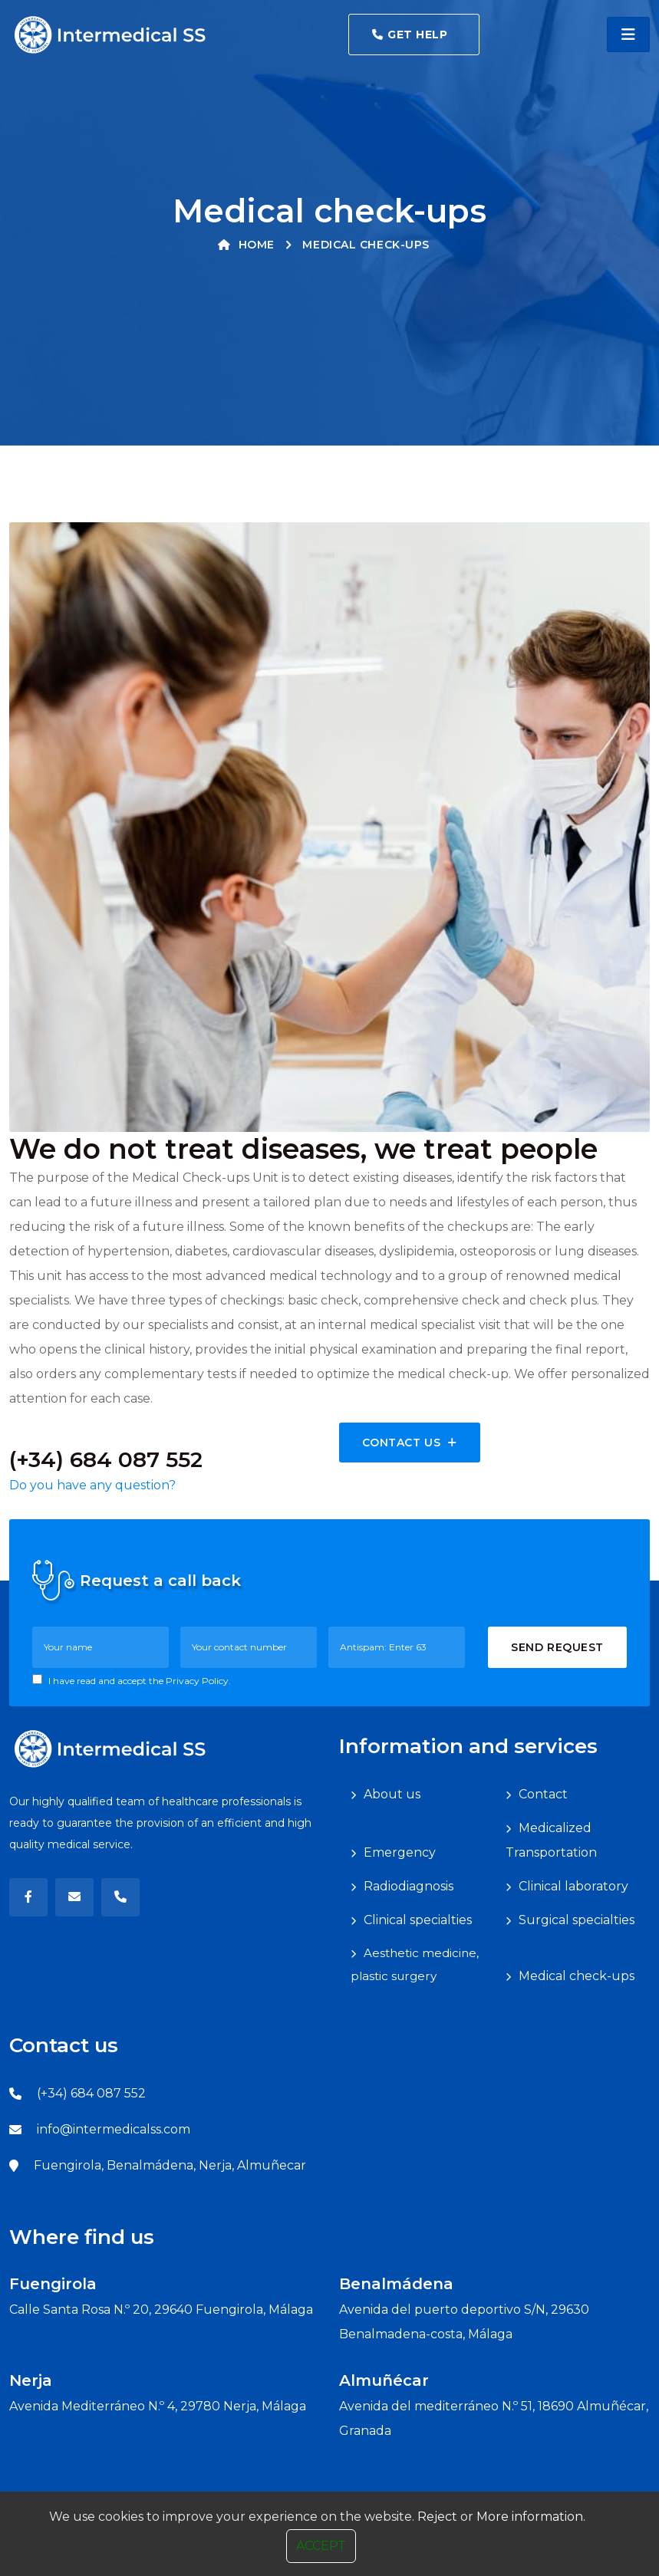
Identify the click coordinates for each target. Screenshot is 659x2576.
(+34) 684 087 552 (91, 2093)
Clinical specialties (418, 1920)
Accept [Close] (321, 2545)
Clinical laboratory (573, 1886)
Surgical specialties (576, 1920)
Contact (543, 1794)
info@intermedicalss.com (113, 2129)
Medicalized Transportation (551, 1840)
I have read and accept (131, 1680)
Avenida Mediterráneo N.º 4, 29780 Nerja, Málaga (157, 2406)
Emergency (400, 1852)
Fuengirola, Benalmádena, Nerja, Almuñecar (170, 2165)
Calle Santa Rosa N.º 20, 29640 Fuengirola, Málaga (161, 2309)
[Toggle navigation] (628, 34)
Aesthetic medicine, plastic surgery (415, 1964)
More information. (530, 2516)
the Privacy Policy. (190, 1680)
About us (392, 1794)
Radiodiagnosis (408, 1886)
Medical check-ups (576, 1976)
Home (246, 245)
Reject (437, 2516)
